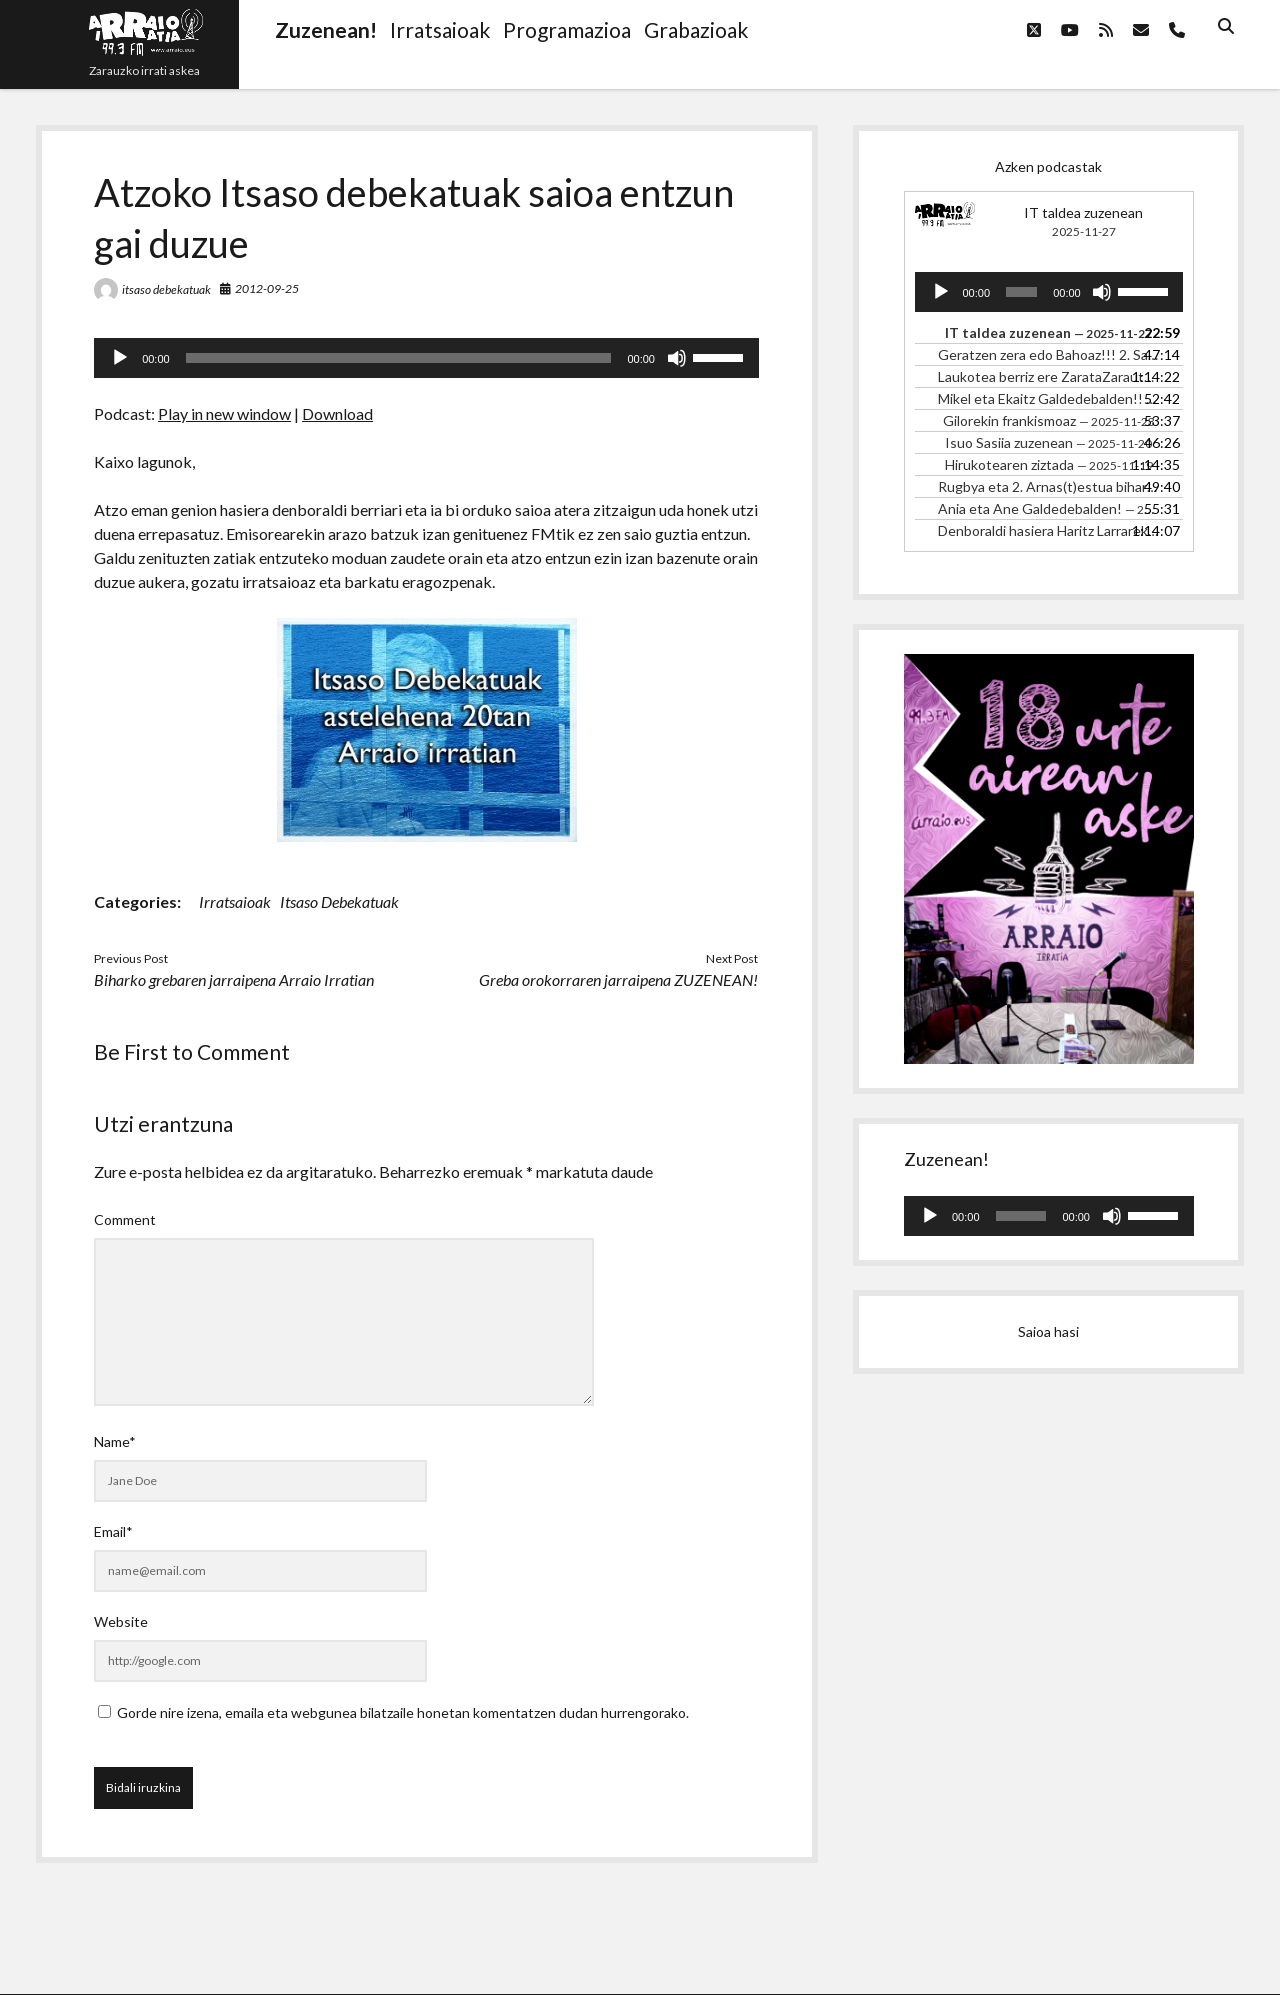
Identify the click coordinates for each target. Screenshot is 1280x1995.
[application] (426, 358)
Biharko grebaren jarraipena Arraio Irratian (234, 979)
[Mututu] (677, 358)
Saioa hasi (1048, 1331)
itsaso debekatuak (166, 289)
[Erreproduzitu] (120, 358)
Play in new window (224, 413)
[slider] (399, 358)
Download (337, 413)
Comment (125, 1219)
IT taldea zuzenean (1083, 212)
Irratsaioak (235, 901)
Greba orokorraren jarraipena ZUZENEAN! (618, 979)
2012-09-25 (267, 288)
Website (121, 1621)
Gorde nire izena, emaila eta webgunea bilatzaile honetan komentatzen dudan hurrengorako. (403, 1712)
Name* (115, 1441)
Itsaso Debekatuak (339, 901)
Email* (113, 1531)
